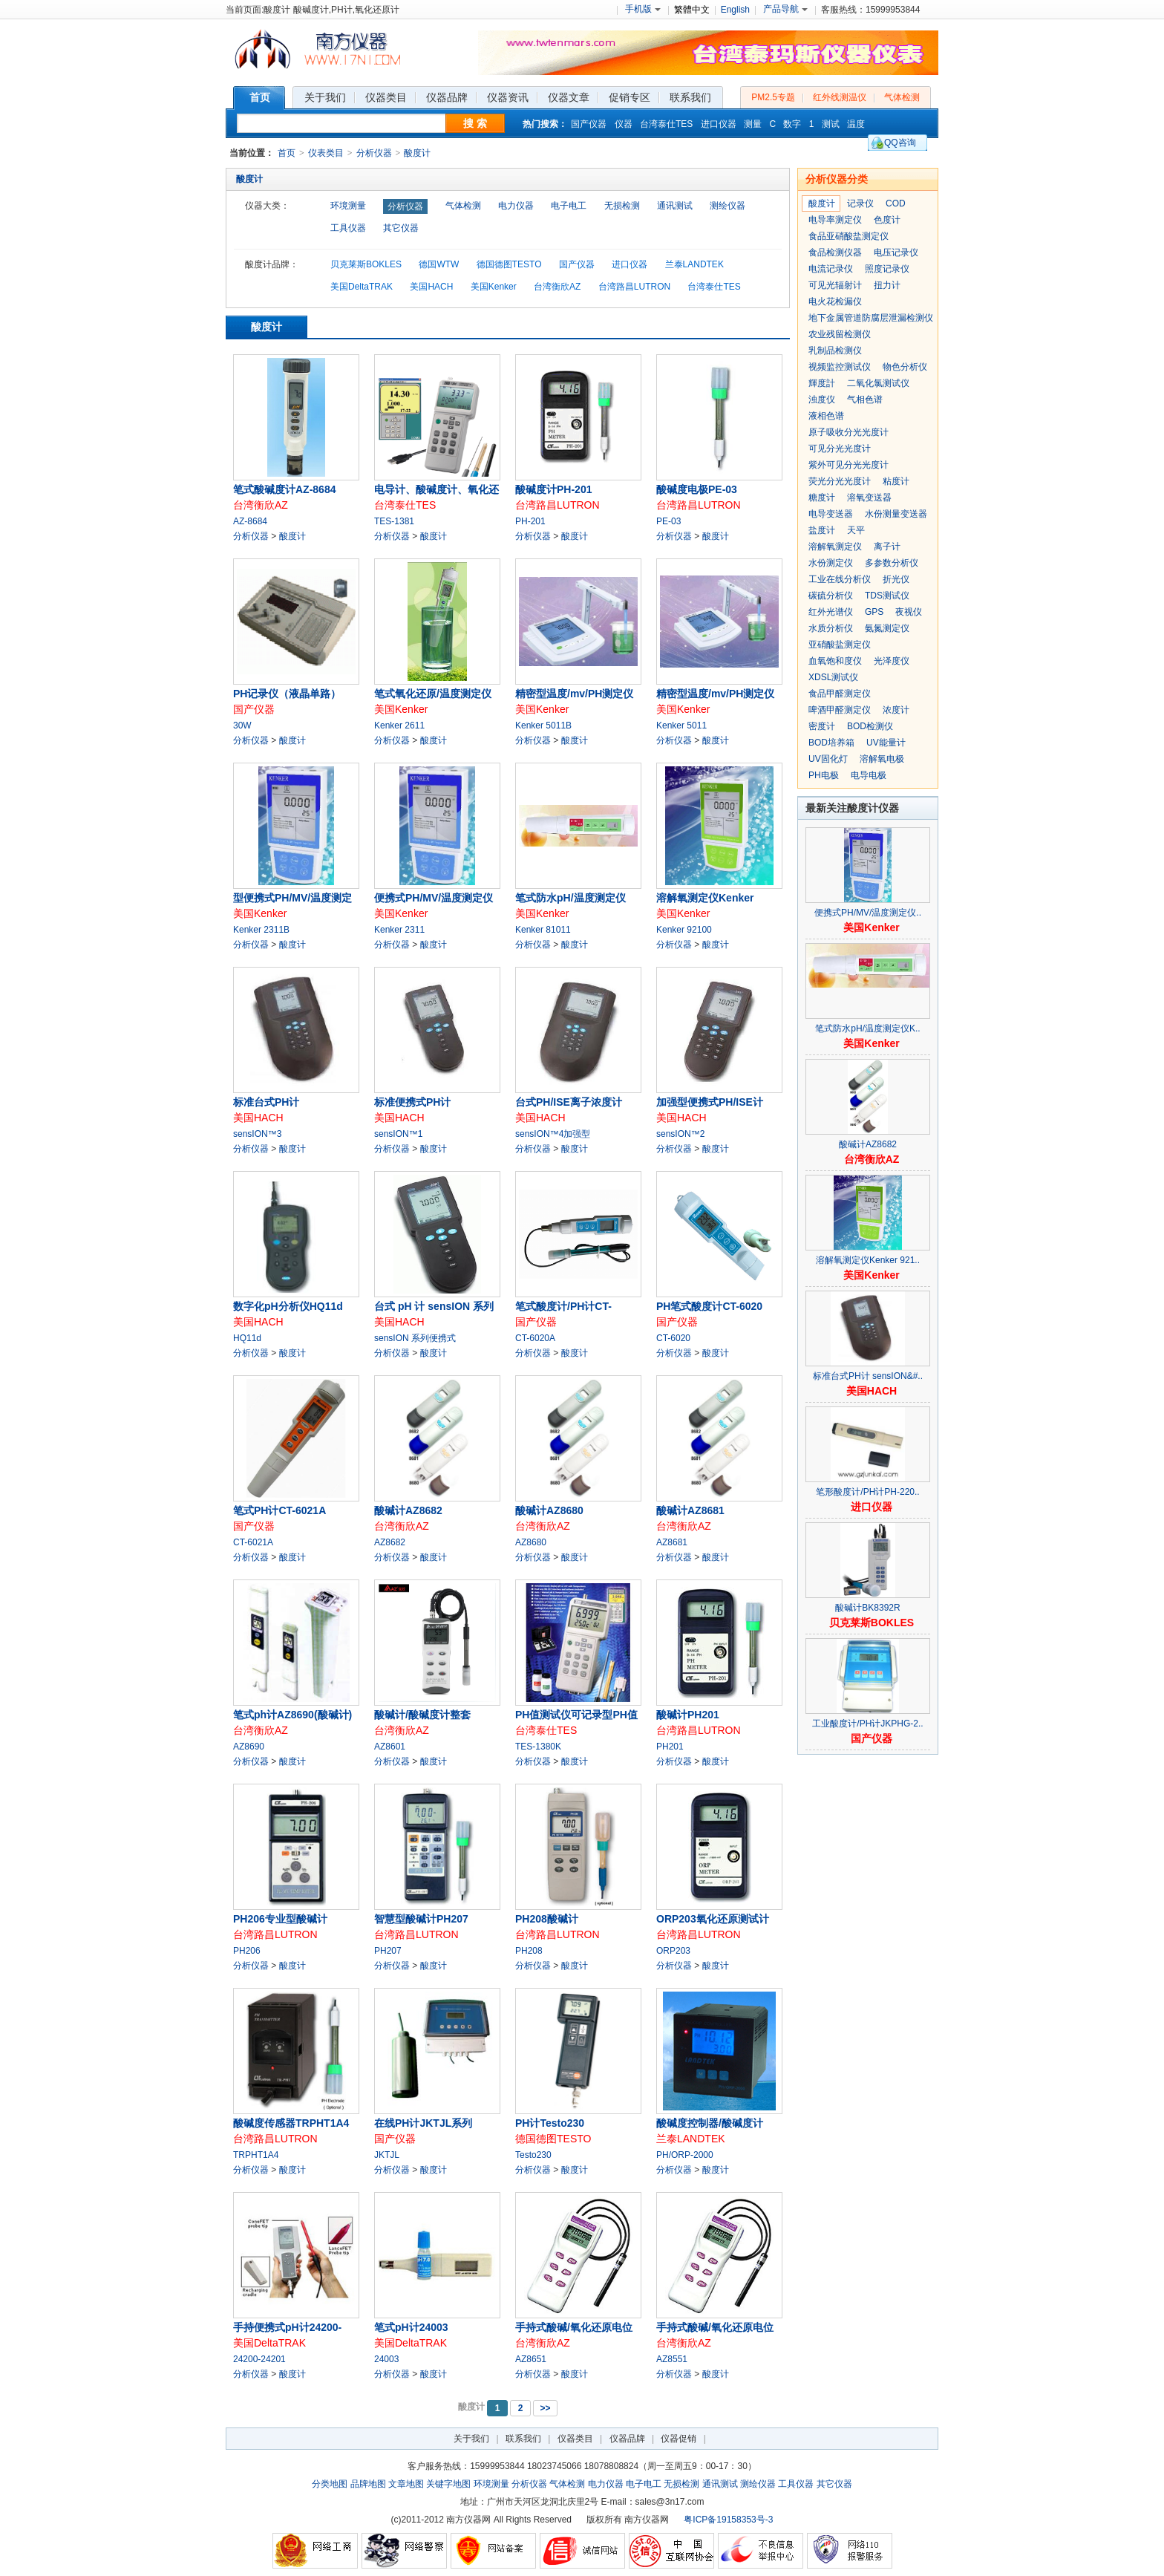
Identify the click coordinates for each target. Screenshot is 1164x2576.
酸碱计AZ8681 (690, 1510)
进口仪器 (718, 124)
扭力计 (887, 285)
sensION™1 (398, 1134)
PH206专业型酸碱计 (280, 1919)
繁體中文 (692, 9)
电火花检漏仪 (835, 301)
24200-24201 (259, 2359)
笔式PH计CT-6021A (279, 1510)
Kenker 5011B (543, 725)
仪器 (623, 124)
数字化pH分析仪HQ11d (288, 1306)
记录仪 (860, 203)
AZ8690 (248, 1746)
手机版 (643, 9)
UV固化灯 (828, 759)
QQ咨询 (900, 142)
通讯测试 (675, 205)
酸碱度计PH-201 (553, 489)
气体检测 (902, 97)
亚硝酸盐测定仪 (839, 644)
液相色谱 (826, 416)
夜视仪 (908, 612)
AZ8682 (389, 1542)
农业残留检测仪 (839, 334)
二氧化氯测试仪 (878, 383)
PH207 (388, 1951)
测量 (753, 124)
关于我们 (471, 2438)
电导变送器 (830, 514)
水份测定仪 (830, 563)
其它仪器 (401, 228)
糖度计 (821, 497)
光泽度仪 (891, 661)
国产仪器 (588, 124)
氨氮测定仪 (887, 628)
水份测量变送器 (896, 514)
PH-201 (530, 521)
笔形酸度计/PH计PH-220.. (867, 1492)
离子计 (887, 546)
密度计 (821, 726)
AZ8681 (671, 1542)
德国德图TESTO (509, 264)
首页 (286, 153)
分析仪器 (374, 153)
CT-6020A (535, 1338)
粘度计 (896, 481)
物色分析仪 (905, 367)
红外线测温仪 (839, 97)
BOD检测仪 (870, 726)
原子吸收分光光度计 (848, 432)
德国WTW (439, 264)
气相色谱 (865, 399)
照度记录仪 (887, 269)
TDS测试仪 (887, 595)
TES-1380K (538, 1746)
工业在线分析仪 (839, 579)
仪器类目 (575, 2438)
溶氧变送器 (869, 497)
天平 (856, 530)
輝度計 (821, 383)
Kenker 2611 (399, 725)
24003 (386, 2359)
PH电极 (823, 775)
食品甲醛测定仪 (839, 693)
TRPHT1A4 (255, 2155)
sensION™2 (680, 1134)
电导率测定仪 (835, 220)
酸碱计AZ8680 (549, 1510)
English (735, 9)
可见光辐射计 (835, 285)
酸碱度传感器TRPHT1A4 (291, 2123)
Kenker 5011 (681, 725)
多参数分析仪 (891, 563)
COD (896, 203)
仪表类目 (326, 153)
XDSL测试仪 (833, 677)
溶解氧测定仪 (835, 546)
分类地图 (329, 2484)
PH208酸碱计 (546, 1919)
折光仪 (896, 579)
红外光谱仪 (830, 612)
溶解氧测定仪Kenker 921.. (868, 1260)
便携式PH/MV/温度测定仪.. (867, 912)
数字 (792, 124)
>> (545, 2408)
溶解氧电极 (882, 759)
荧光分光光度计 (839, 481)
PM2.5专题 (773, 97)
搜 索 (475, 123)
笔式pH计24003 (411, 2327)
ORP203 (673, 1951)
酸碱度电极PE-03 (696, 489)
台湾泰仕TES (666, 124)
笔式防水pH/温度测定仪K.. (867, 1028)
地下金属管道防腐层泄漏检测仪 (870, 318)
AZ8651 (530, 2359)
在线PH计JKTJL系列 (423, 2123)
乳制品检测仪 (835, 350)
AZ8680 (530, 1542)
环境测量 (348, 205)
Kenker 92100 (684, 930)
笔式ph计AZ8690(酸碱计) (292, 1715)
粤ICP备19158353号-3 (728, 2519)
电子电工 (568, 205)
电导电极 (868, 775)
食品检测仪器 (835, 252)
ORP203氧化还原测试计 (712, 1919)
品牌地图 (368, 2484)
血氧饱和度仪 (835, 661)
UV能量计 (886, 742)
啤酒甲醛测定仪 (839, 710)
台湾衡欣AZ (557, 286)
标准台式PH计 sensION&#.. (868, 1376)
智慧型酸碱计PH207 (421, 1919)
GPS (874, 612)
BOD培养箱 (831, 742)
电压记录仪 (896, 252)
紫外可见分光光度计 (848, 465)
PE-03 (668, 521)
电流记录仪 (830, 269)
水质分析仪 (830, 628)
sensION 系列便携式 (415, 1338)
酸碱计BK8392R (867, 1607)
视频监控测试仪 (839, 367)
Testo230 (533, 2155)
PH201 (670, 1746)
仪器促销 (678, 2438)
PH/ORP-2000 (684, 2155)
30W (242, 725)
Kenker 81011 (543, 930)
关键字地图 (448, 2484)
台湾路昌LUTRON (634, 286)
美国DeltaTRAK (361, 286)
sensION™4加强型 (552, 1134)
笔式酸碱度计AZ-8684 (284, 489)
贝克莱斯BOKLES (366, 264)
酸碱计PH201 (687, 1715)
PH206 (247, 1951)
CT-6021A (253, 1542)
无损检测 (622, 205)
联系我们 (523, 2438)
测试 (831, 124)
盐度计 (821, 530)
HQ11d (247, 1338)
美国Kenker (494, 286)
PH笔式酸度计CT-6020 (709, 1306)
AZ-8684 (250, 521)
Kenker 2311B (261, 930)
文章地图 (406, 2484)
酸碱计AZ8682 (408, 1510)
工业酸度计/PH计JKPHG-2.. (867, 1723)
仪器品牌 (627, 2438)
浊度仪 (821, 399)
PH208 (529, 1951)
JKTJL (386, 2155)
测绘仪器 (727, 205)
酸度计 (417, 153)
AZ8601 (389, 1746)
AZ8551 (671, 2359)
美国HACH (431, 286)
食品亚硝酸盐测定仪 (848, 236)
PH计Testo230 (549, 2123)
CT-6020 (673, 1338)
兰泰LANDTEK (694, 264)
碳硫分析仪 (830, 595)
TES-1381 (394, 521)
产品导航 (785, 9)
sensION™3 (257, 1134)
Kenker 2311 (399, 930)
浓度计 (896, 710)
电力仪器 (516, 205)
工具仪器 (348, 228)
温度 (856, 124)
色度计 (887, 220)
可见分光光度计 (839, 448)
